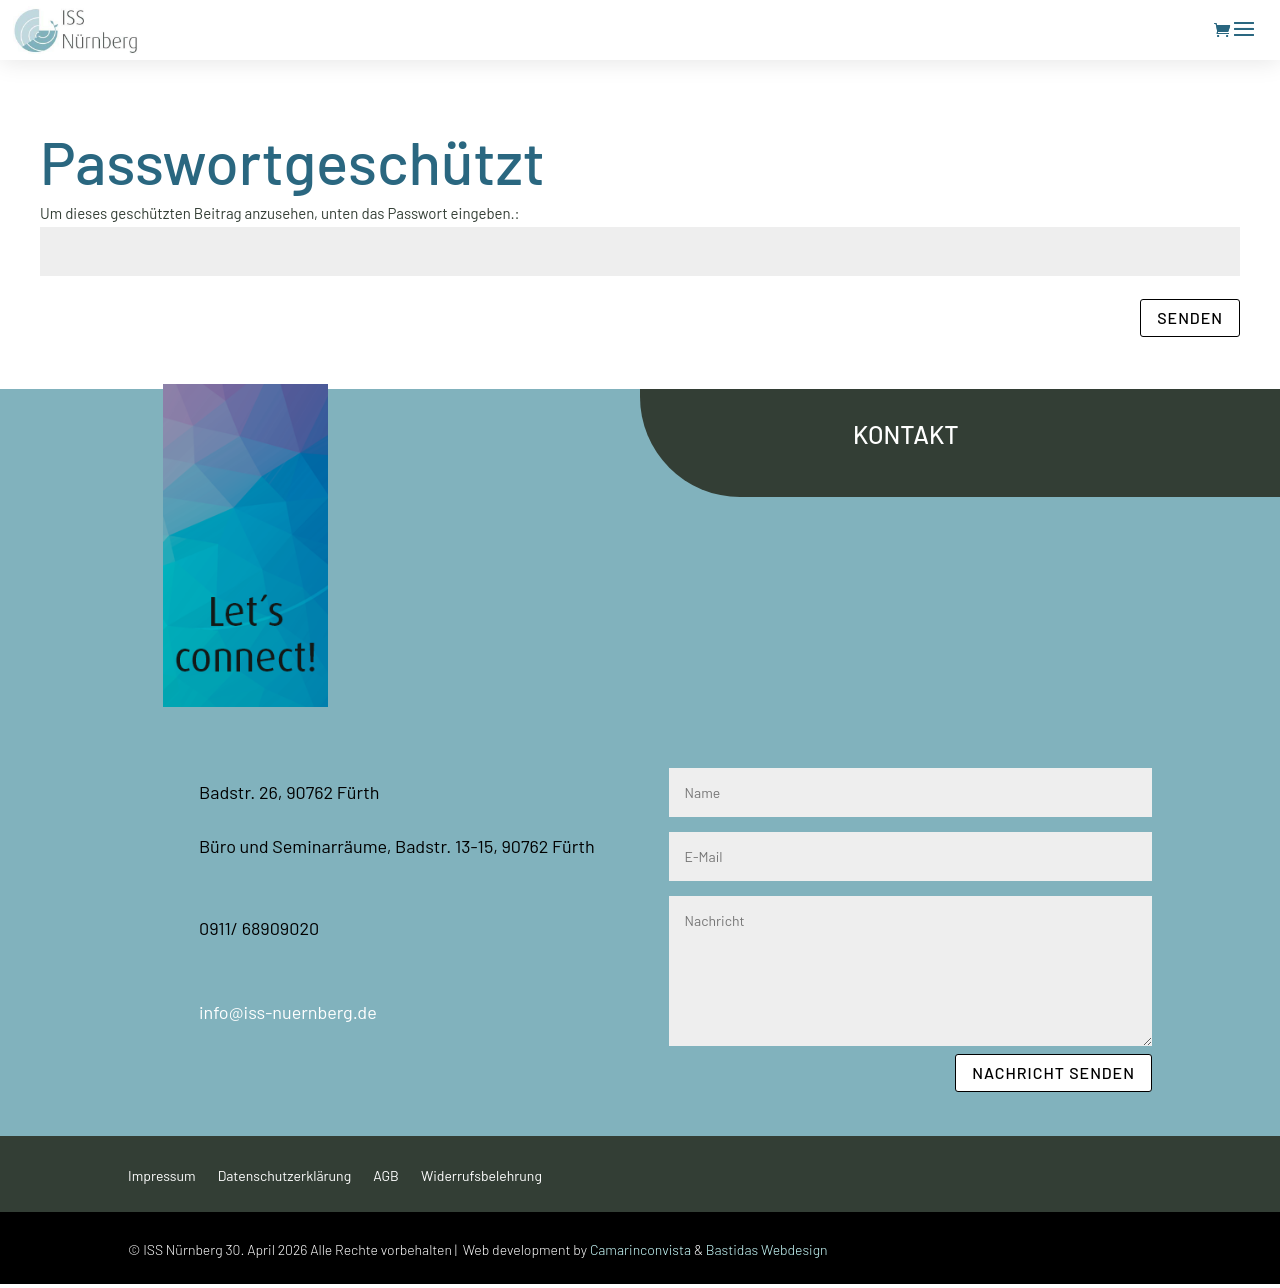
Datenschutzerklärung (285, 1176)
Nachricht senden (1053, 1072)
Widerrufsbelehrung (481, 1176)
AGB (386, 1176)
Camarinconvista (640, 1249)
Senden (1190, 317)
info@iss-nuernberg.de (288, 1012)
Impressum (162, 1176)
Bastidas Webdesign (767, 1249)
